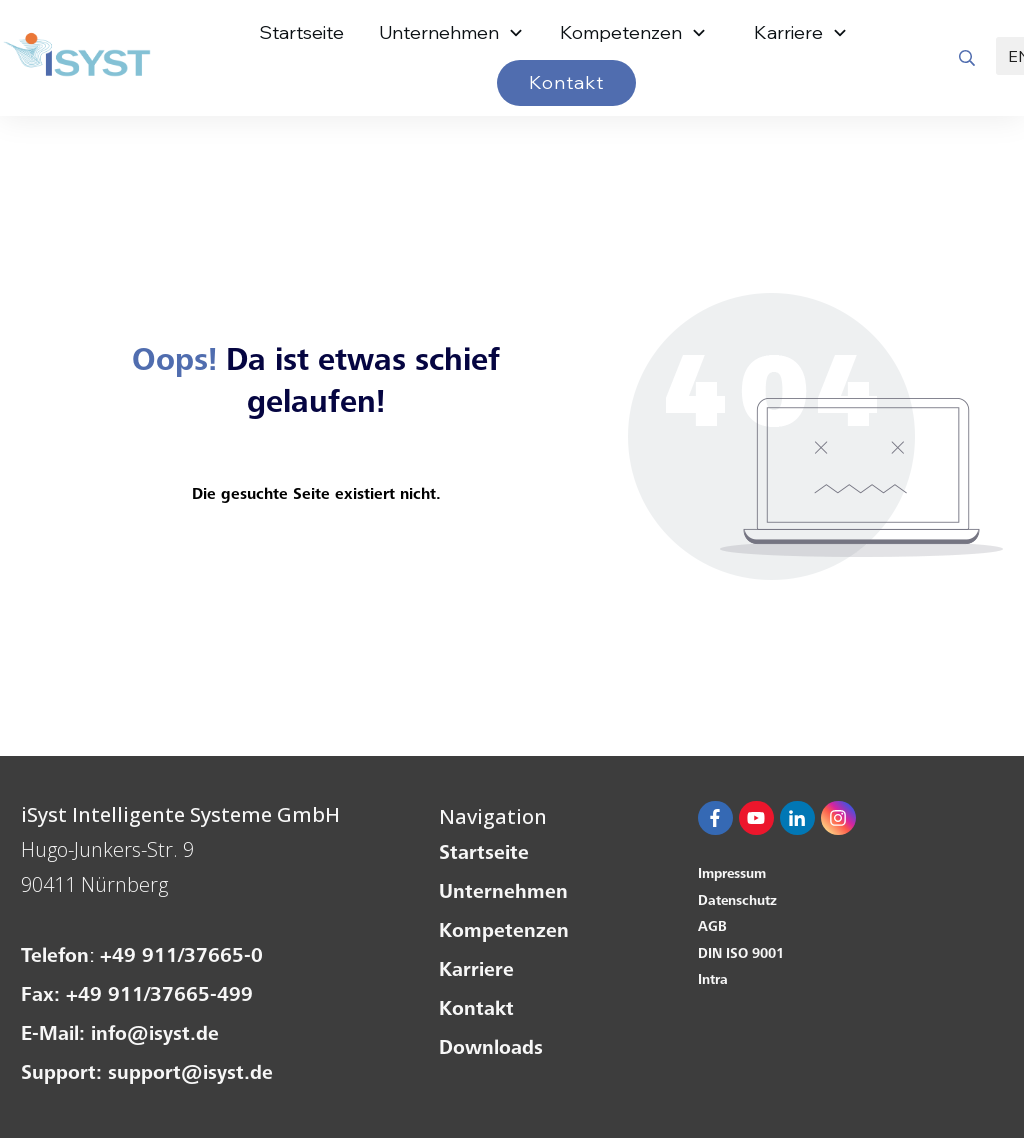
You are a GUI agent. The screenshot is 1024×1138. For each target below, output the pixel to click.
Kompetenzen (504, 933)
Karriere (476, 972)
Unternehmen (503, 894)
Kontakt (476, 1011)
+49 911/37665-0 (181, 958)
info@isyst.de (155, 1036)
